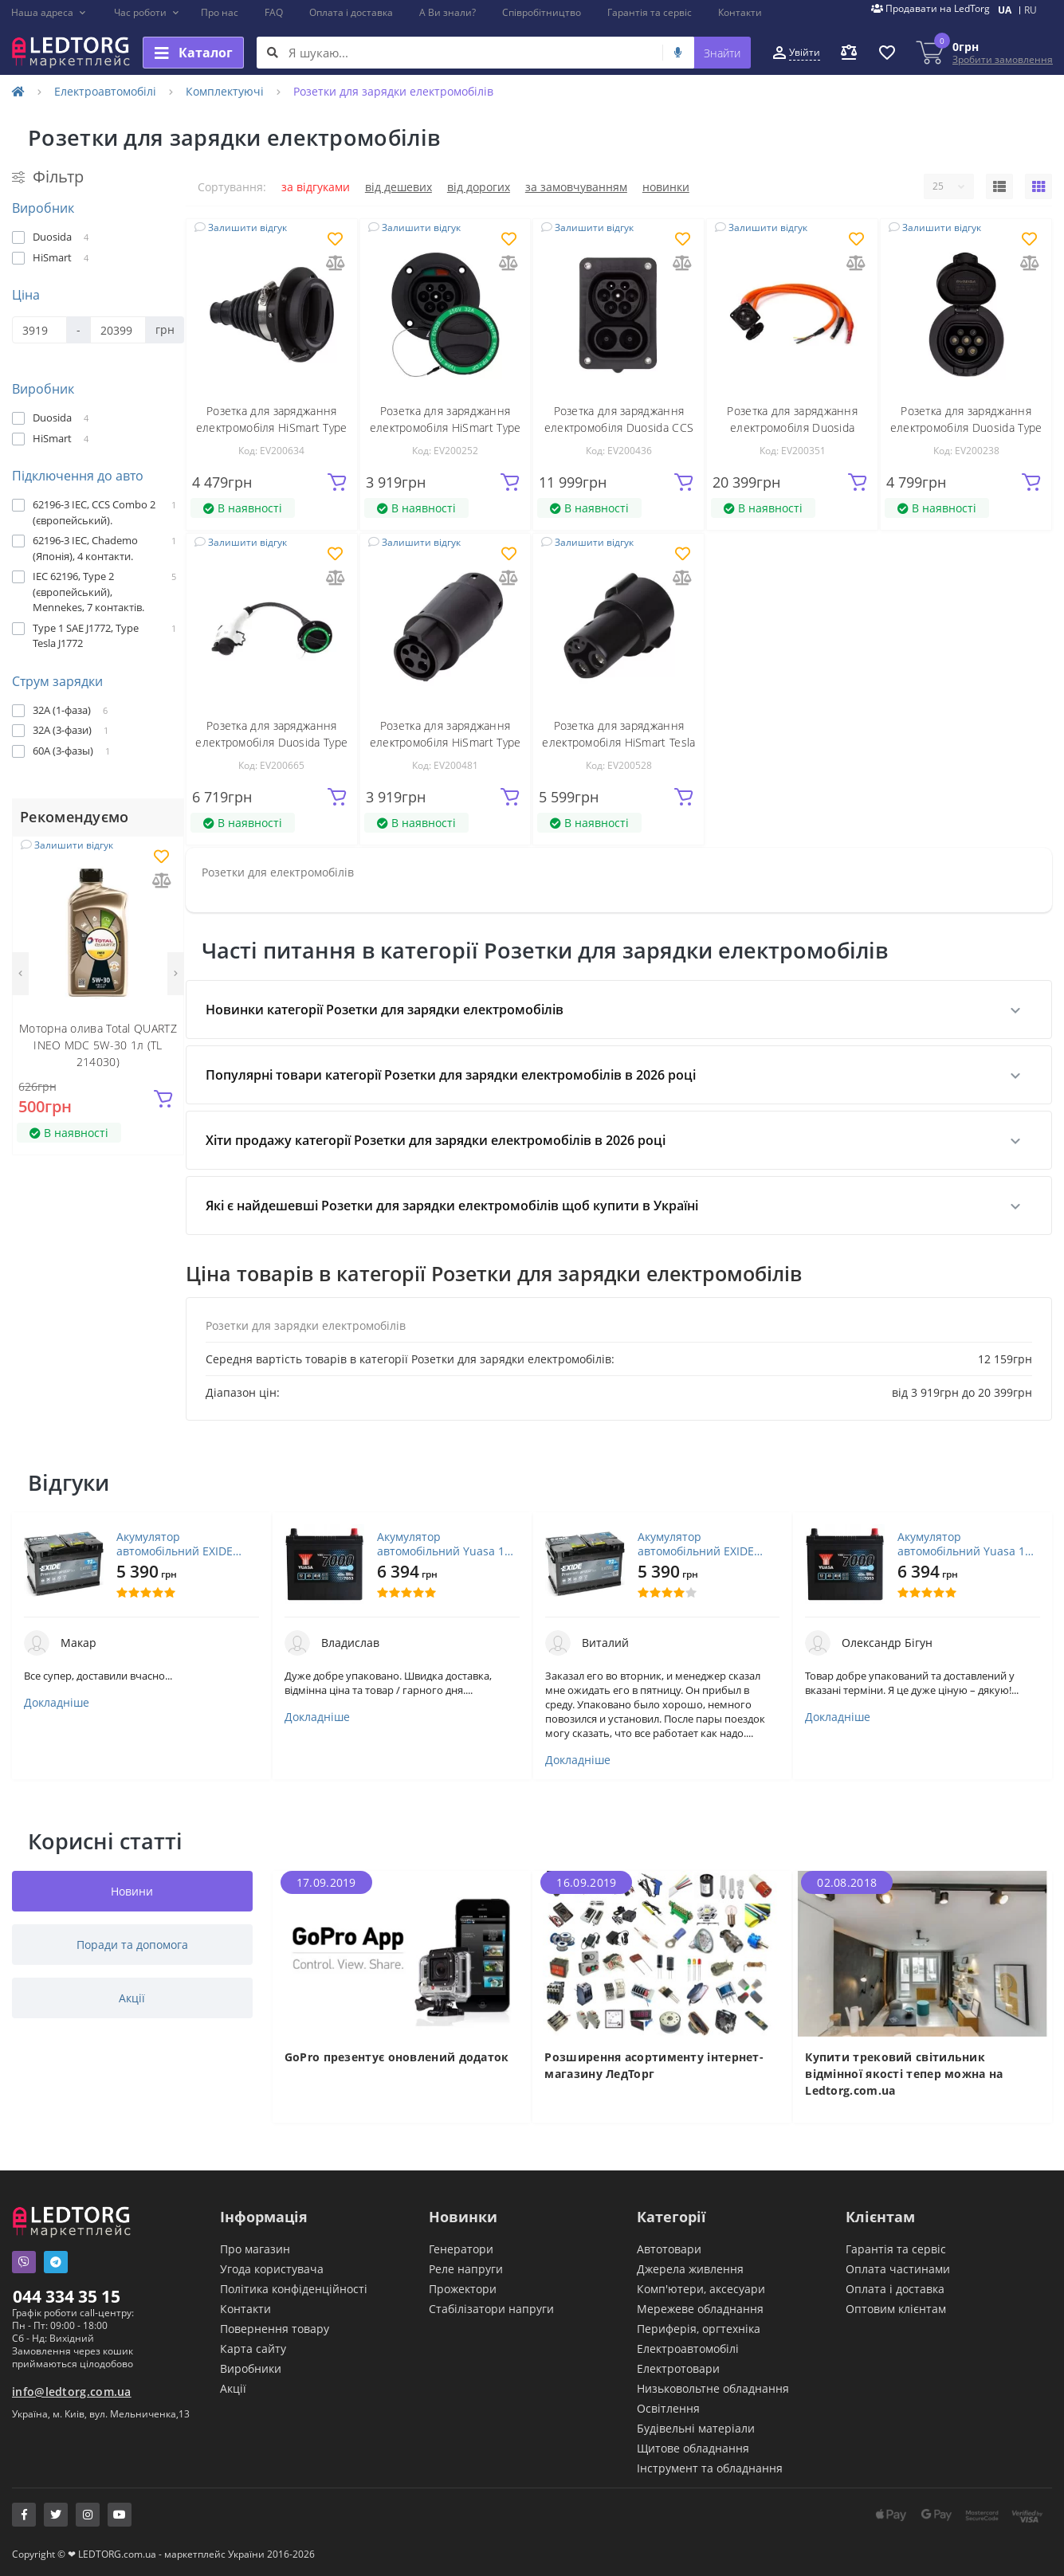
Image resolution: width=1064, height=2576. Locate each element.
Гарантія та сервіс (649, 12)
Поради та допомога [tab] (132, 1944)
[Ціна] (39, 329)
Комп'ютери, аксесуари (701, 2288)
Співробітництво (541, 12)
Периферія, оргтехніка (698, 2328)
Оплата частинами (898, 2268)
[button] (49, 13)
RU (1030, 10)
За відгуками (315, 186)
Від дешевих (398, 186)
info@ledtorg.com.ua (72, 2391)
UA (1004, 10)
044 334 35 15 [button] (66, 2296)
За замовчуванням (576, 186)
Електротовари (678, 2368)
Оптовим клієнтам (896, 2308)
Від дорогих (478, 186)
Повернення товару (274, 2328)
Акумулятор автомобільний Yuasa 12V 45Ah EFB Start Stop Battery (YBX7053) (447, 1544)
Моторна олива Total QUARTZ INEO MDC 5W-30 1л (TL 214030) (98, 1045)
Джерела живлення (690, 2268)
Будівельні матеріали (696, 2428)
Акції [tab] (132, 1998)
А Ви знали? (447, 12)
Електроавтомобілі (105, 91)
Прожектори (463, 2288)
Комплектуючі (225, 91)
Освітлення (668, 2408)
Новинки (665, 186)
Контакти (740, 12)
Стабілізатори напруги (491, 2308)
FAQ (274, 12)
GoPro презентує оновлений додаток (397, 2056)
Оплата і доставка (351, 12)
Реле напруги (466, 2268)
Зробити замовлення (1002, 59)
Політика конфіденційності (293, 2288)
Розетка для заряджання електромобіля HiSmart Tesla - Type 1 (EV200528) (618, 742)
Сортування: (232, 186)
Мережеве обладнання (700, 2308)
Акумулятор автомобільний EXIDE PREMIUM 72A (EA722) (175, 1544)
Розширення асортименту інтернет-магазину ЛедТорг (654, 2065)
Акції (233, 2388)
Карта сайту (253, 2348)
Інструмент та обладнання (710, 2468)
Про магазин (255, 2248)
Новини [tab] (132, 1891)
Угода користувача (272, 2268)
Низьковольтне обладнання (713, 2388)
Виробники (250, 2368)
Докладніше (56, 1703)
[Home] (18, 91)
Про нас (219, 12)
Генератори (461, 2248)
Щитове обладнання (693, 2448)
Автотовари (669, 2248)
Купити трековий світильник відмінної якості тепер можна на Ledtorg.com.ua (904, 2073)
